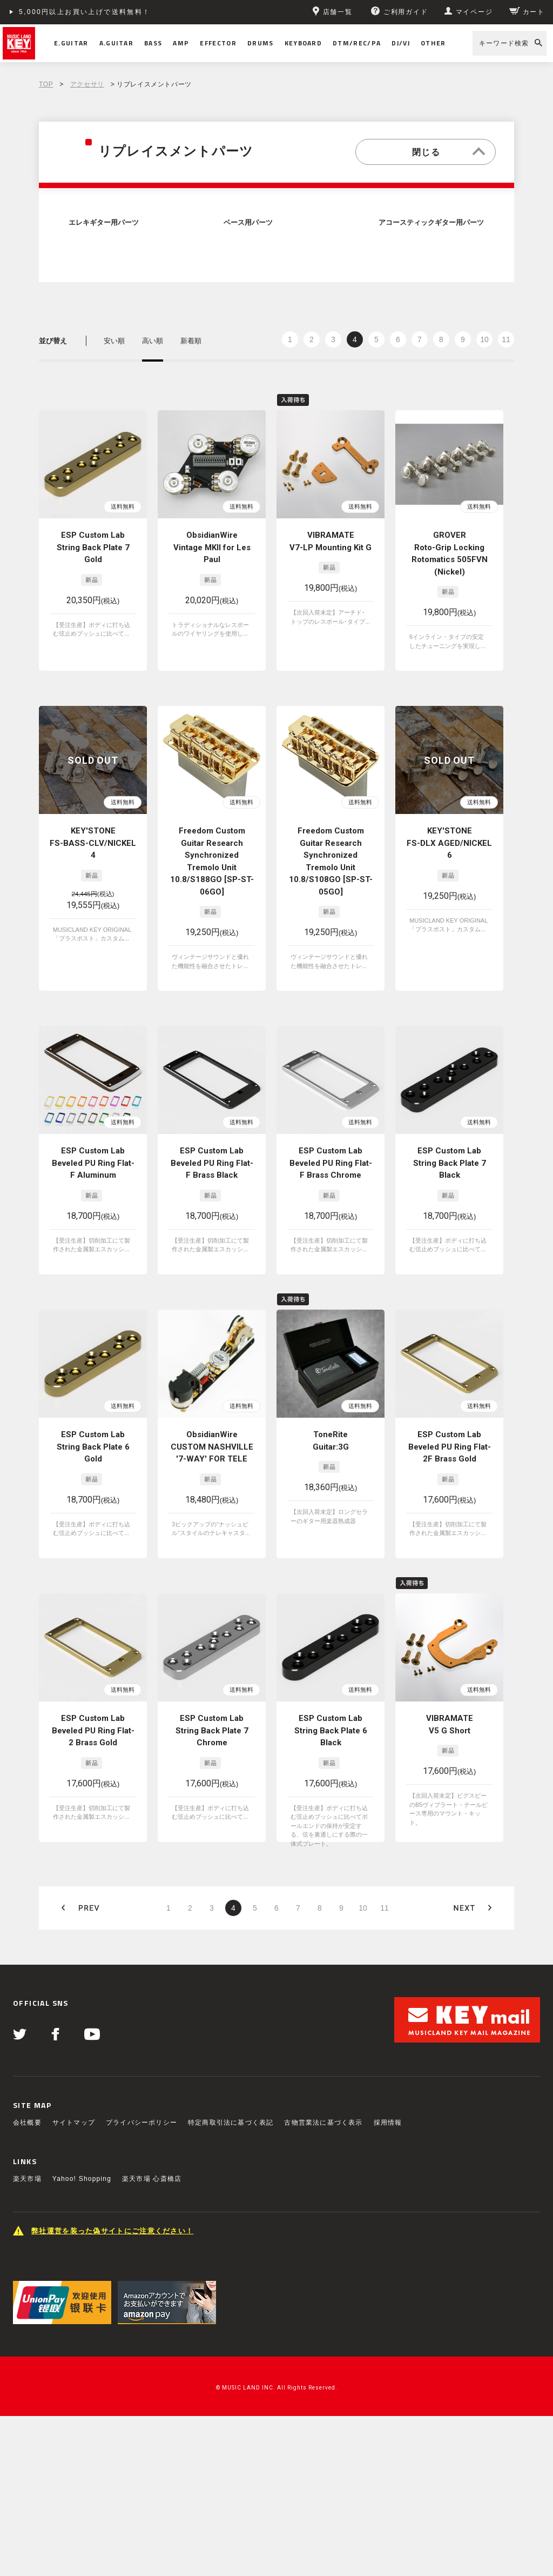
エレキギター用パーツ (104, 222)
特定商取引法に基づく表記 (230, 2122)
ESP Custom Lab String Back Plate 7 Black (449, 1163)
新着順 (190, 341)
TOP (46, 84)
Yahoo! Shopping (81, 2179)
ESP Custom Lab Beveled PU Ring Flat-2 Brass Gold (93, 1730)
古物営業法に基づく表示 (323, 2122)
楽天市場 (27, 2179)
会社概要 (27, 2122)
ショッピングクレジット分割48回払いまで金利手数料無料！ (125, 12)
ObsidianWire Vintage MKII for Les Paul (212, 547)
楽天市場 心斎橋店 (151, 2179)
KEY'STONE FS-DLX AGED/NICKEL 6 (449, 843)
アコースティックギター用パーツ (431, 222)
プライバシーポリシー (141, 2122)
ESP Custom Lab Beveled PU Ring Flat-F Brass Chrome (330, 1163)
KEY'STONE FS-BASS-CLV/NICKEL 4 (93, 843)
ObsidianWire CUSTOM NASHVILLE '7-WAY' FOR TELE (212, 1447)
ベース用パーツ (248, 222)
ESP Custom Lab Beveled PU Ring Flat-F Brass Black (212, 1163)
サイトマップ (73, 2122)
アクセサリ (87, 84)
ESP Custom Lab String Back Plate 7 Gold (93, 547)
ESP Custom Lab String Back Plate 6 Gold (93, 1447)
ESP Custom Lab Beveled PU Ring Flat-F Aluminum (93, 1163)
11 (506, 339)
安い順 (114, 341)
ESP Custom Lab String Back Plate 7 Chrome (212, 1730)
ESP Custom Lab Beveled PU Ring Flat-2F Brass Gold (449, 1447)
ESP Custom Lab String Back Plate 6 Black (330, 1730)
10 (484, 339)
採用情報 (388, 2122)
